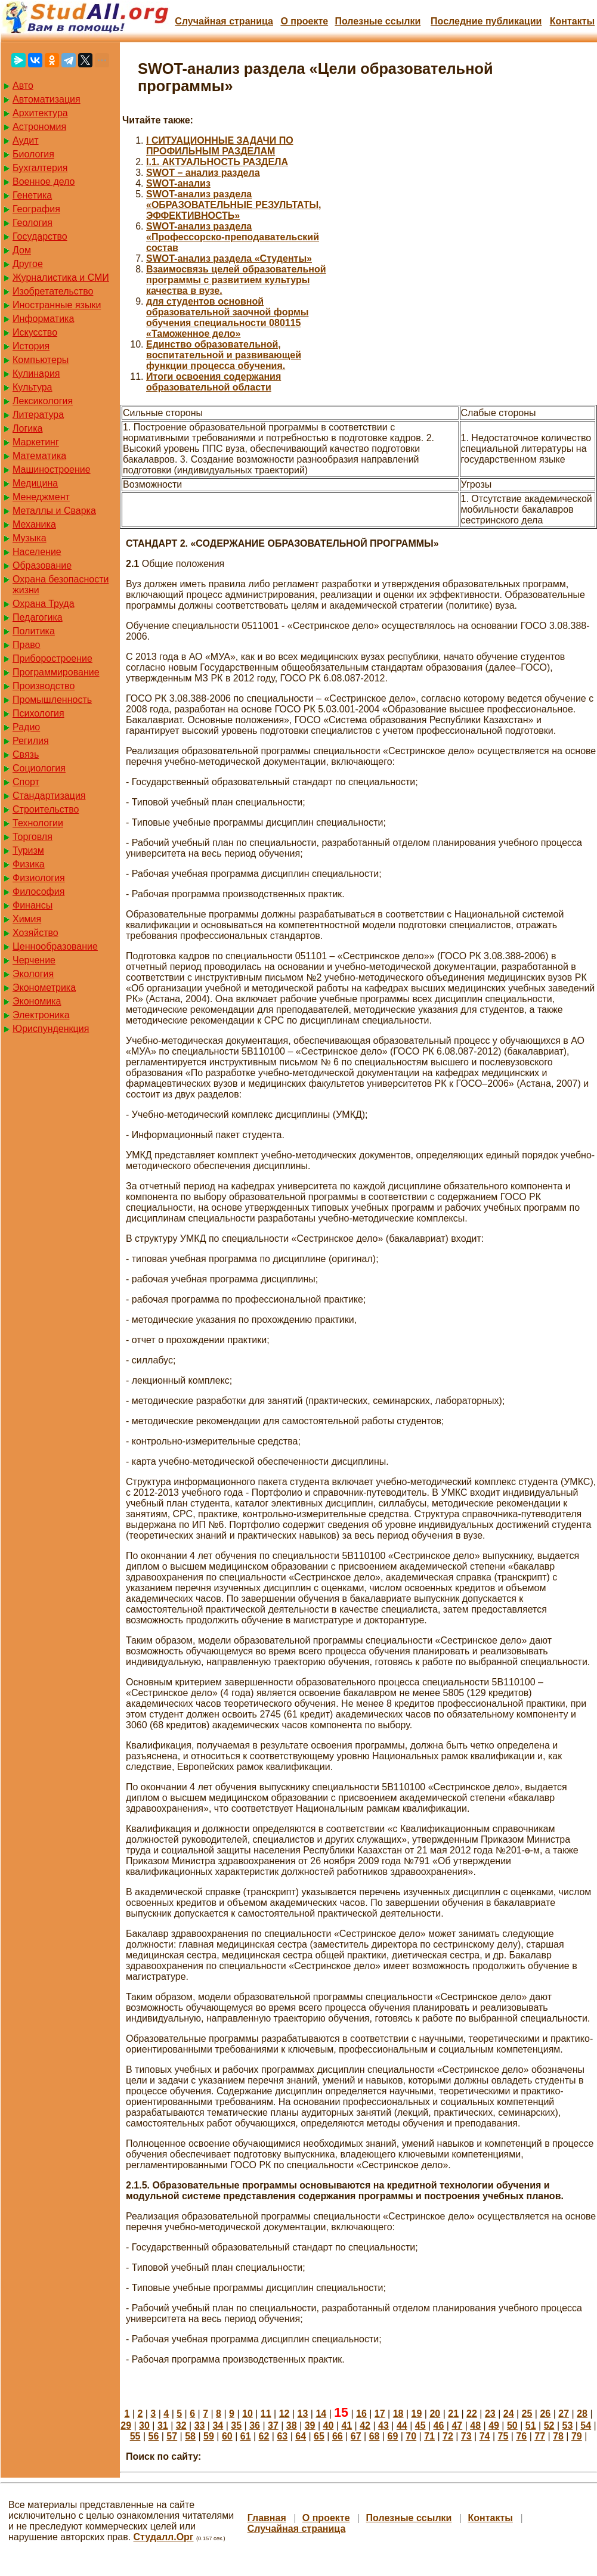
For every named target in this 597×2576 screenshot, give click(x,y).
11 (266, 2413)
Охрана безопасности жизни (61, 584)
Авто (23, 85)
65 (319, 2436)
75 (503, 2436)
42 (365, 2425)
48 (475, 2425)
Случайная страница (224, 21)
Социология (39, 768)
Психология (38, 713)
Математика (39, 456)
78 (558, 2436)
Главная (267, 2518)
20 (434, 2413)
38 (291, 2425)
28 (582, 2413)
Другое (28, 264)
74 (485, 2436)
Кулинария (36, 373)
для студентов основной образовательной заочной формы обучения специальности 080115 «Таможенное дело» (227, 317)
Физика (29, 864)
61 (245, 2436)
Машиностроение (52, 469)
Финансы (32, 905)
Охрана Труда (44, 604)
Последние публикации (486, 21)
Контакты (572, 21)
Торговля (32, 837)
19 (417, 2413)
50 (512, 2425)
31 (162, 2425)
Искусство (35, 332)
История (31, 346)
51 (530, 2425)
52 (549, 2425)
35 (236, 2425)
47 (456, 2425)
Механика (34, 524)
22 (471, 2413)
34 (217, 2425)
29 (125, 2425)
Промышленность (52, 700)
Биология (33, 154)
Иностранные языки (57, 305)
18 (398, 2413)
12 (284, 2413)
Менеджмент (41, 497)
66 (337, 2436)
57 (171, 2436)
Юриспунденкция (51, 1029)
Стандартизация (49, 796)
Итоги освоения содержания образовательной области (213, 381)
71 (429, 2436)
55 (135, 2436)
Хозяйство (35, 933)
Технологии (38, 823)
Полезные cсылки (377, 21)
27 (563, 2413)
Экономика (37, 1001)
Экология (33, 974)
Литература (38, 415)
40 (328, 2425)
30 (144, 2425)
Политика (34, 631)
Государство (40, 236)
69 (392, 2436)
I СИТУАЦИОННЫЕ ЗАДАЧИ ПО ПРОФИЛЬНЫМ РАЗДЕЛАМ (219, 145)
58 (190, 2436)
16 (361, 2413)
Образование (42, 565)
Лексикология (43, 401)
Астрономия (39, 127)
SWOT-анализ (178, 183)
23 (490, 2413)
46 (439, 2425)
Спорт (26, 782)
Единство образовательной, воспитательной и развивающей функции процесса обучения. (223, 355)
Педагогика (38, 617)
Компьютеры (41, 360)
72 (448, 2436)
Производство (44, 686)
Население (37, 552)
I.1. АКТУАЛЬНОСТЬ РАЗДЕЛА (217, 162)
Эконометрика (44, 987)
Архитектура (40, 113)
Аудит (26, 140)
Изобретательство (53, 291)
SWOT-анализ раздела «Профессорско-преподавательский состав (232, 237)
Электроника (41, 1015)
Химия (27, 919)
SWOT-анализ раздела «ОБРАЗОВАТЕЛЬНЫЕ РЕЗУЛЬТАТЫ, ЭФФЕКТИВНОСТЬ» (233, 205)
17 (380, 2413)
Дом (22, 250)
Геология (32, 223)
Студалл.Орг (164, 2537)
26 (545, 2413)
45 (420, 2425)
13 (303, 2413)
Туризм (28, 850)
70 (411, 2436)
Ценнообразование (55, 946)
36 (254, 2425)
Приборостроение (52, 658)
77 (539, 2436)
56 (154, 2436)
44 (402, 2425)
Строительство (46, 809)
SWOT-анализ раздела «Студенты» (229, 258)
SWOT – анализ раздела (203, 173)
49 (493, 2425)
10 (247, 2413)
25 (527, 2413)
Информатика (43, 319)
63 (282, 2436)
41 (346, 2425)
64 (300, 2436)
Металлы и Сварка (54, 511)
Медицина (35, 483)
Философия (38, 891)
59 (208, 2436)
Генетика (32, 195)
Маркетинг (36, 442)
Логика (27, 428)
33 (199, 2425)
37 (273, 2425)
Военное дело (44, 181)
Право (27, 645)
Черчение (34, 960)
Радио (26, 727)
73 (466, 2436)
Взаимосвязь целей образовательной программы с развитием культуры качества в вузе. (236, 280)
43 (383, 2425)
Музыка (30, 538)
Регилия (31, 741)
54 (585, 2425)
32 (181, 2425)
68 (374, 2436)
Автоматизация (47, 99)
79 (576, 2436)
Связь (26, 754)
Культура (32, 387)
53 (567, 2425)
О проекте (304, 21)
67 (356, 2436)
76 (521, 2436)
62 (264, 2436)
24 (508, 2413)
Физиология (39, 878)
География (36, 209)
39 (310, 2425)
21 (453, 2413)
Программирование (56, 672)
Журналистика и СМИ (61, 277)
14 (320, 2413)
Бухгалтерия (40, 168)
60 (227, 2436)
